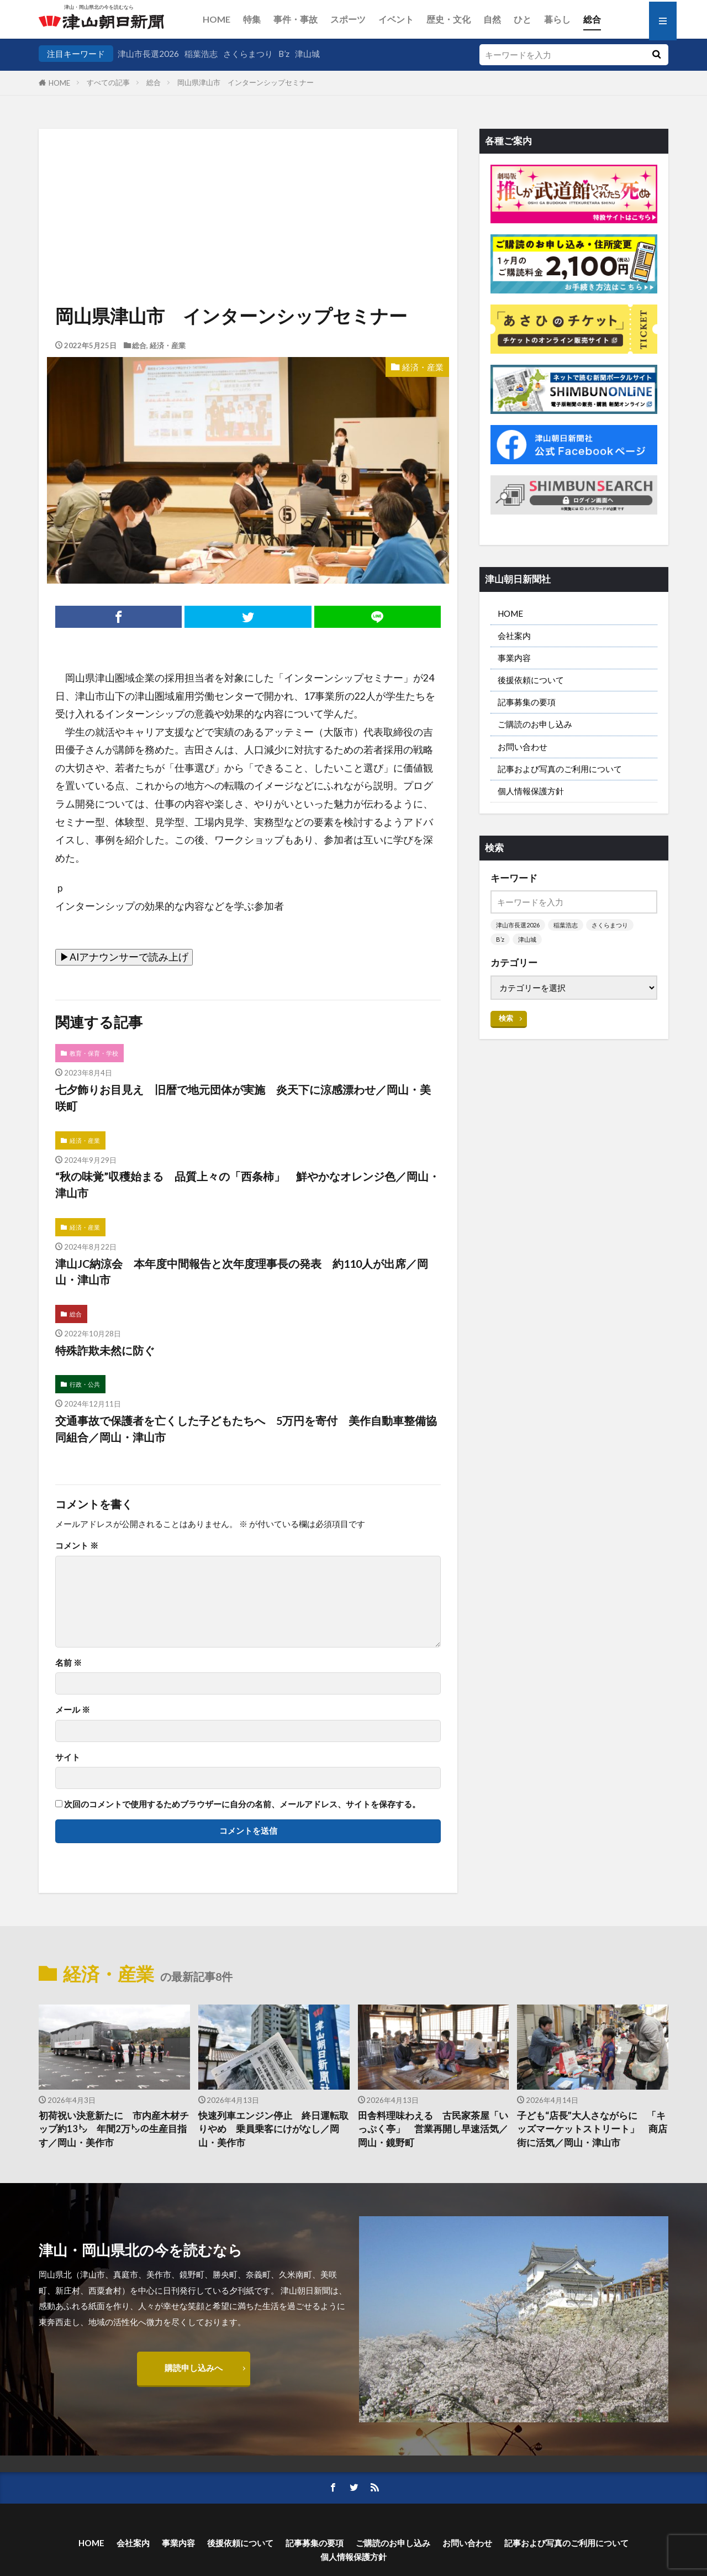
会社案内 (514, 636)
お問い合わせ (522, 747)
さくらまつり (248, 54)
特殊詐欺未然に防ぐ (105, 1350)
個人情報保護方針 (531, 791)
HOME (216, 19)
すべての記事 (108, 82)
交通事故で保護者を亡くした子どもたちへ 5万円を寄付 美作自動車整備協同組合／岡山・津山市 (246, 1429)
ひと (522, 19)
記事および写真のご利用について (560, 769)
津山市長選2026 (148, 54)
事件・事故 (295, 19)
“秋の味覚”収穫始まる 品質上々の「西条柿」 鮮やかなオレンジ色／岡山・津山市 (247, 1184)
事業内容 (514, 658)
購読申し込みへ (194, 2368)
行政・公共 (85, 1384)
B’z (283, 54)
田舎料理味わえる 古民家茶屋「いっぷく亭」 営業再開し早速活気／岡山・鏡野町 (433, 2129)
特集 (252, 19)
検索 (506, 1018)
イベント (396, 19)
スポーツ (348, 19)
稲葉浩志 (201, 54)
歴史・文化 (448, 19)
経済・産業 (168, 345)
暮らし (557, 19)
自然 (492, 19)
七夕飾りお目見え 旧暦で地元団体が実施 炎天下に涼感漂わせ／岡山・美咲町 (243, 1098)
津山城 (307, 54)
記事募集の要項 (527, 702)
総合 (592, 19)
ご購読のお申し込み (535, 724)
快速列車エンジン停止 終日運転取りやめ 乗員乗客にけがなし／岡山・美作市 (273, 2129)
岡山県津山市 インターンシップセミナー (245, 82)
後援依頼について (531, 680)
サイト (67, 1757)
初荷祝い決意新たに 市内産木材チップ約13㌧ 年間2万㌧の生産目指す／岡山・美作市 (114, 2129)
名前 (68, 1663)
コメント (76, 1545)
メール (72, 1710)
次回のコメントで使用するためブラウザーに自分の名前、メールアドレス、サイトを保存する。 (242, 1804)
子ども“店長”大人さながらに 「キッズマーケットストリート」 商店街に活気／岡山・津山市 (592, 2129)
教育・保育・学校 (94, 1053)
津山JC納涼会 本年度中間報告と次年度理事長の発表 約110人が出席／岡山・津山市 (241, 1272)
